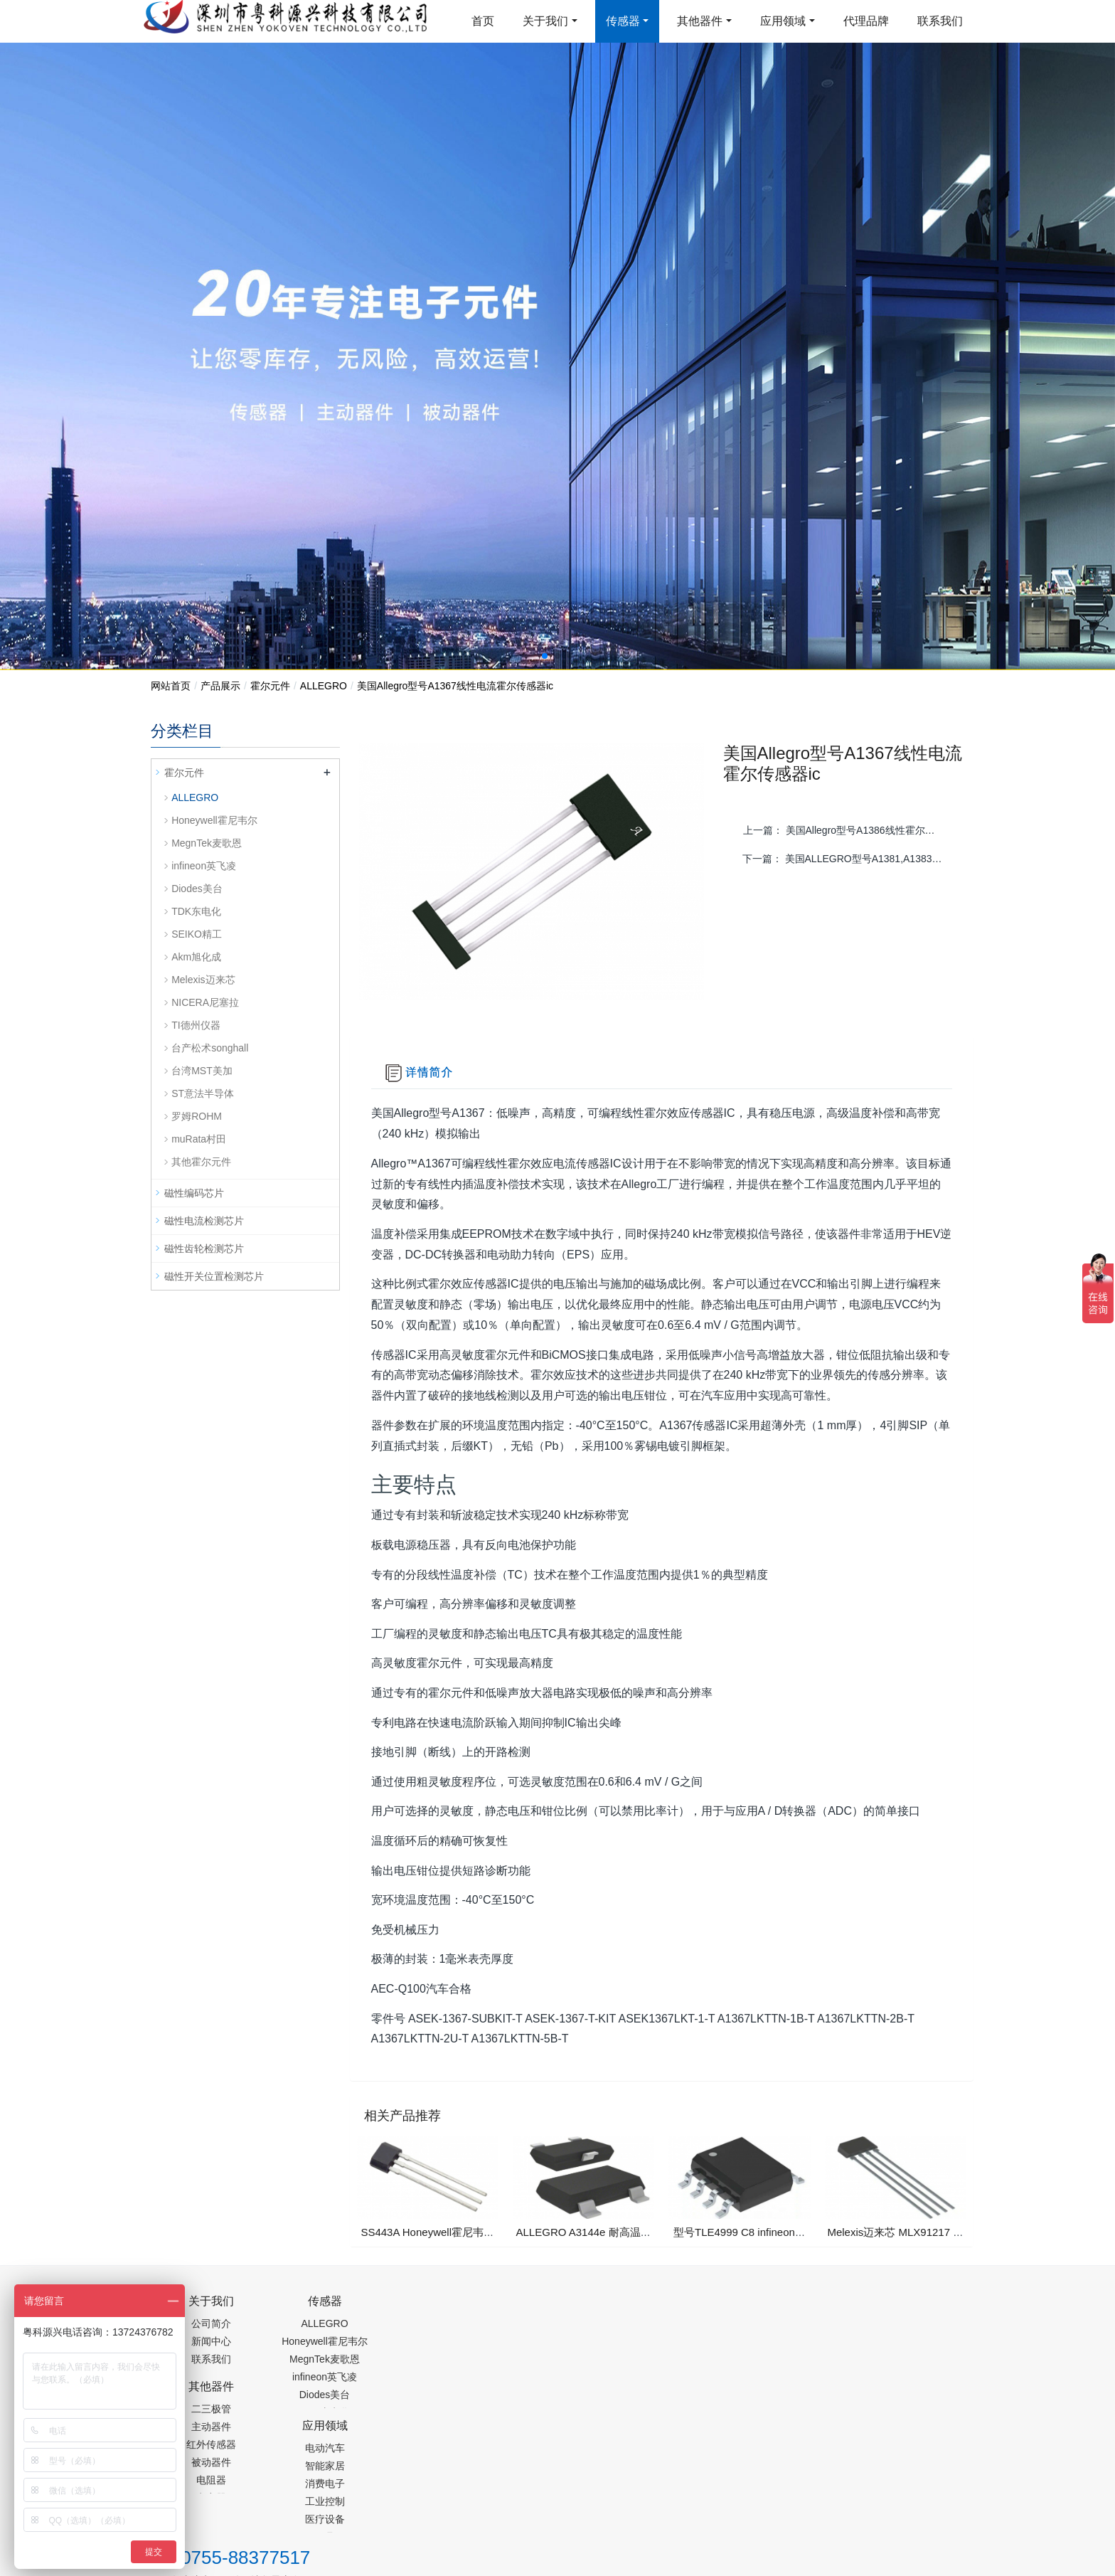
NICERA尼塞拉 (205, 1002)
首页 (482, 21)
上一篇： (849, 830)
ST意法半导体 (202, 1093)
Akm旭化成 (196, 957)
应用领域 (783, 21)
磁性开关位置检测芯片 (214, 1276)
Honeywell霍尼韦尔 (214, 820)
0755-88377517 (800, 2308)
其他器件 (699, 21)
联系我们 (940, 21)
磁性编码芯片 (194, 1193)
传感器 (623, 21)
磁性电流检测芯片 (204, 1220)
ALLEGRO (323, 685)
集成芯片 (389, 2507)
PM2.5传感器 (328, 2507)
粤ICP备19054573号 (555, 2470)
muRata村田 (198, 1139)
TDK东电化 (196, 911)
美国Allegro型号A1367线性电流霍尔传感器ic (455, 685)
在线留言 (892, 2473)
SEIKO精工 (196, 934)
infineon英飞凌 (203, 865)
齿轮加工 (272, 2507)
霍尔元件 (270, 685)
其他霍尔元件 (201, 1161)
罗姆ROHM (196, 1116)
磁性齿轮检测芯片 (204, 1248)
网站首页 (171, 685)
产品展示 (220, 685)
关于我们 (545, 21)
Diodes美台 (197, 888)
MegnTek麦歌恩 (206, 843)
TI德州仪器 (195, 1025)
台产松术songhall (209, 1048)
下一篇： (848, 858)
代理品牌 (866, 21)
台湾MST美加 (202, 1070)
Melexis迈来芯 (203, 979)
